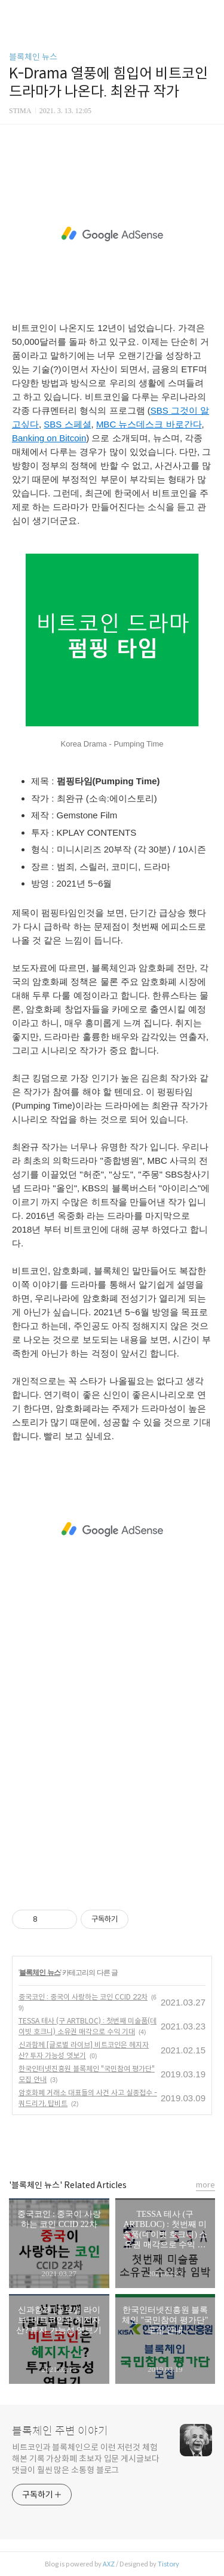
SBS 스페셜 (67, 424)
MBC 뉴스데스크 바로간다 (149, 424)
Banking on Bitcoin (49, 438)
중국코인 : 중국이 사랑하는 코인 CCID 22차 (83, 1996)
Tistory (168, 2564)
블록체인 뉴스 (33, 56)
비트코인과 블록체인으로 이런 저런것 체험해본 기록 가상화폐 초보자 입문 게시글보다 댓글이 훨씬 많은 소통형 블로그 (85, 2458)
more (205, 2185)
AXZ (109, 2564)
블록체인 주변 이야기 (60, 2431)
